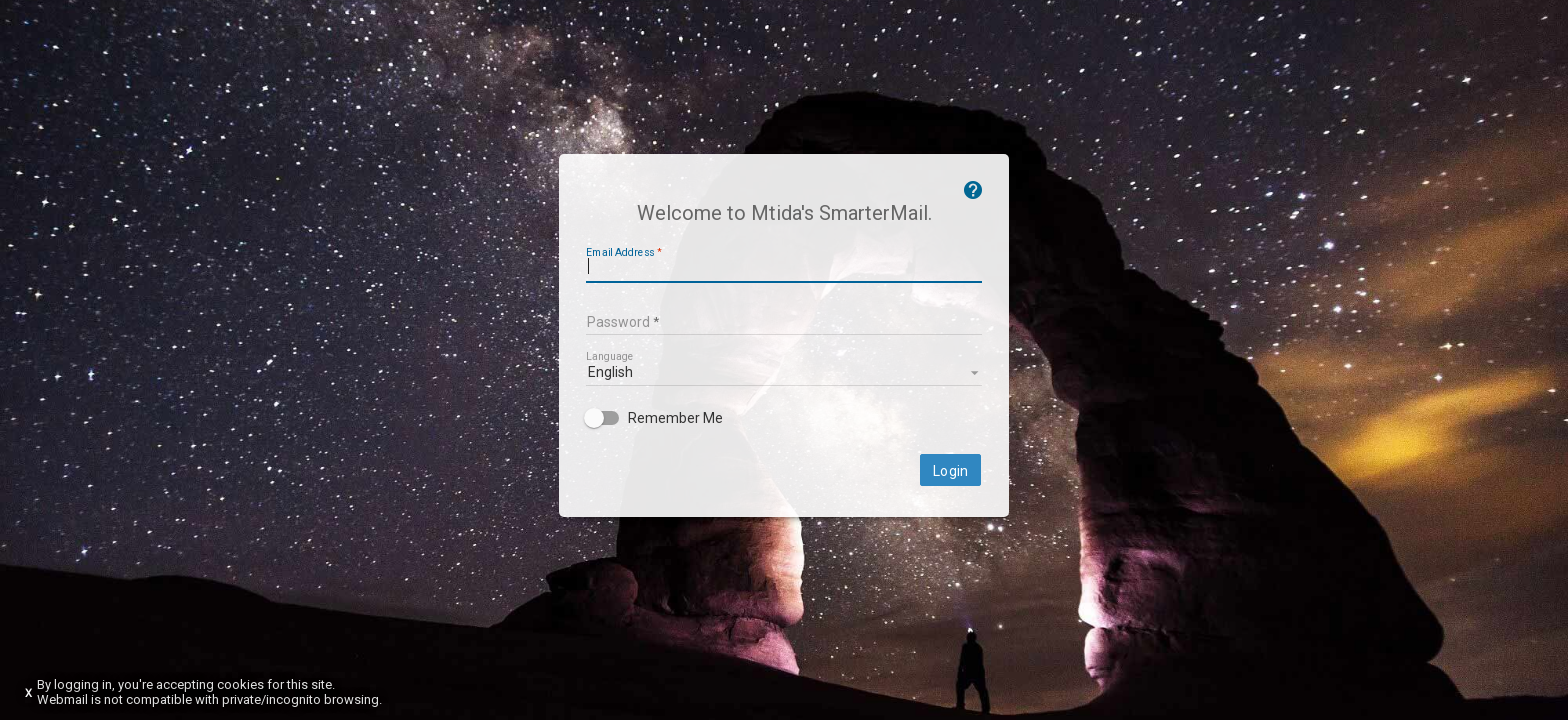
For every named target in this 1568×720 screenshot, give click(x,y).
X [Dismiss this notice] (28, 693)
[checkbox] (784, 418)
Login (950, 471)
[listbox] (784, 371)
